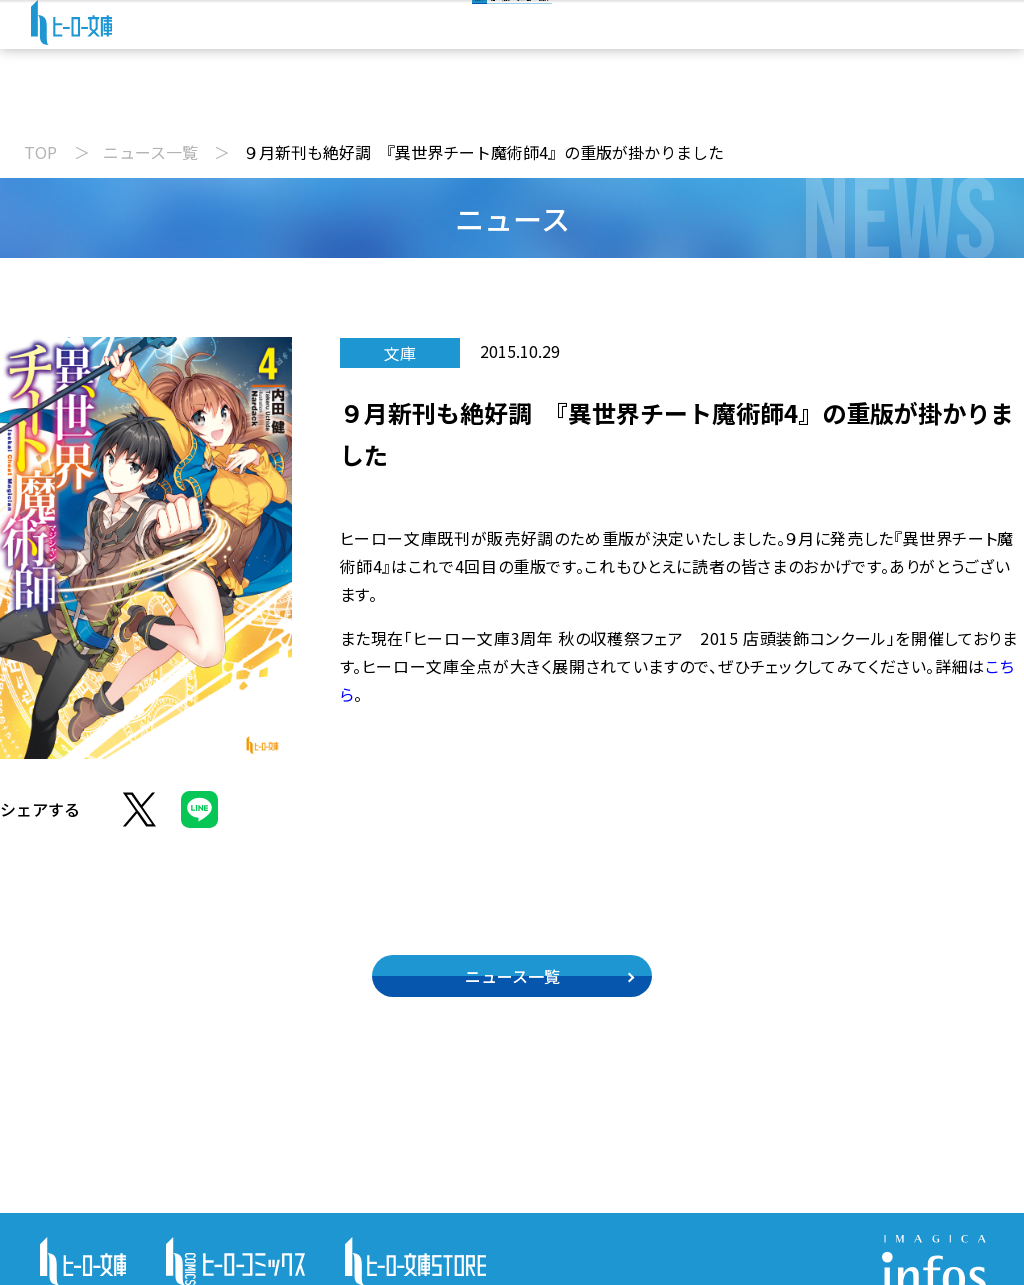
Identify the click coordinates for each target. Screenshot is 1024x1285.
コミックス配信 (617, 103)
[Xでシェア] (139, 821)
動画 (350, 103)
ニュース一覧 (150, 152)
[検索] (470, 38)
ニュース (236, 103)
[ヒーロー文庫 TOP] (85, 42)
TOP (40, 152)
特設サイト (779, 103)
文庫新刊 (464, 103)
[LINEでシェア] (199, 821)
